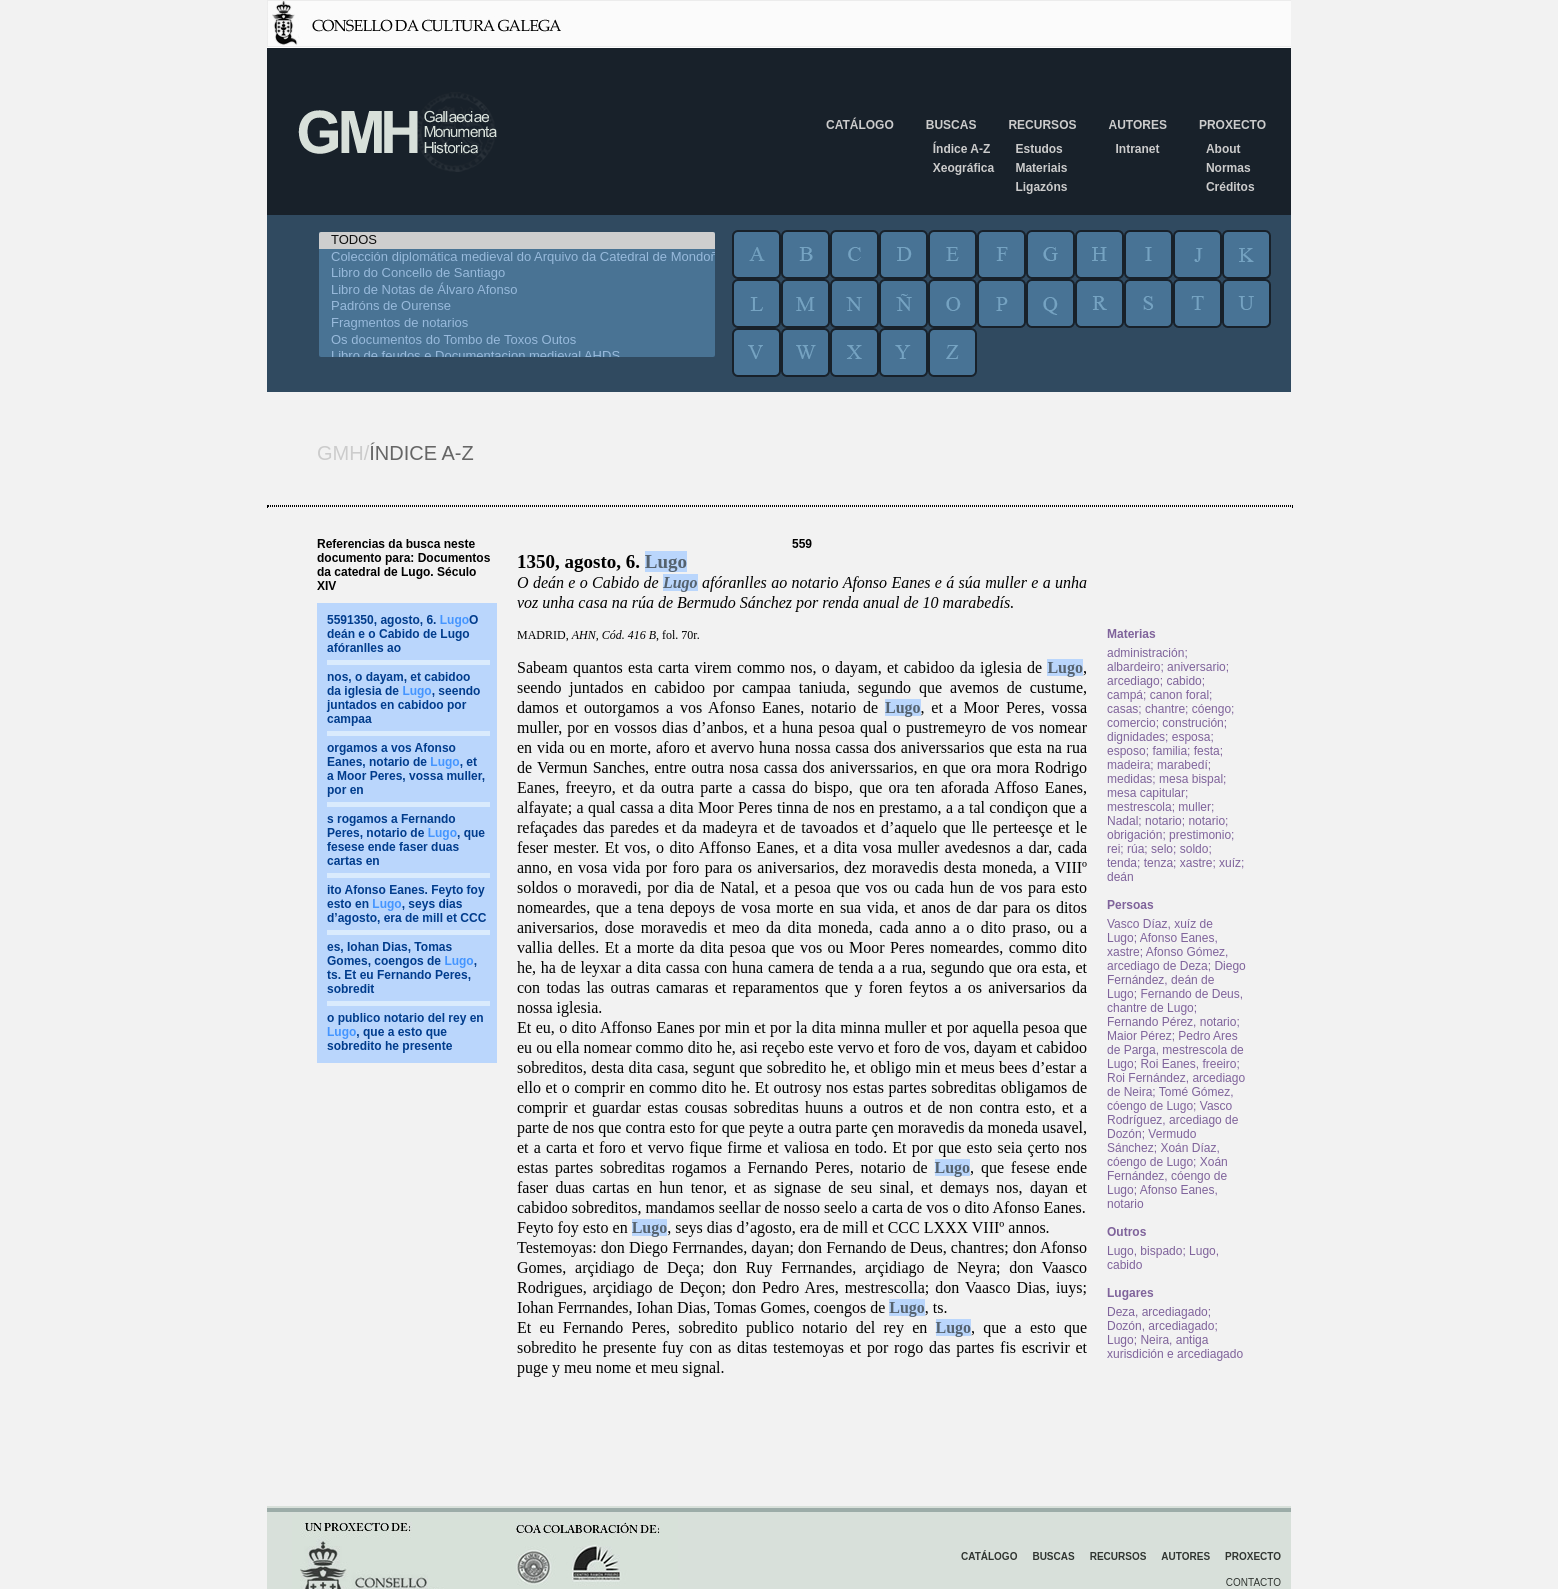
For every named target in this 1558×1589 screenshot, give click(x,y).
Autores (1137, 125)
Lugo (666, 561)
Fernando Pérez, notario (1171, 1022)
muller (1194, 807)
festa (1207, 751)
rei (1113, 849)
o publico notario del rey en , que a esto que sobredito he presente (405, 1032)
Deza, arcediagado (1157, 1312)
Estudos (1038, 149)
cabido (1183, 681)
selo (1162, 849)
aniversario (1196, 667)
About (1223, 149)
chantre (1165, 709)
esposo (1126, 751)
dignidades (1136, 737)
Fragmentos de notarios (517, 323)
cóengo (1211, 709)
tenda (1122, 863)
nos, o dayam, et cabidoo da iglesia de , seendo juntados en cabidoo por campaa (403, 698)
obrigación (1134, 835)
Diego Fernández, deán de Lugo (1176, 980)
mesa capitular (1146, 793)
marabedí (1182, 765)
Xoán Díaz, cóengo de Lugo (1163, 1155)
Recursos (1042, 125)
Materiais (1041, 168)
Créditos (1230, 187)
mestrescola (1139, 807)
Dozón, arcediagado (1160, 1326)
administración (1145, 653)
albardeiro (1133, 667)
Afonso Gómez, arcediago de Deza (1167, 959)
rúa (1135, 849)
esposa (1191, 737)
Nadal (1122, 821)
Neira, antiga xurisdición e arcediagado (1175, 1347)
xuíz (1230, 863)
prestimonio (1200, 835)
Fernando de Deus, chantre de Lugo (1175, 1001)
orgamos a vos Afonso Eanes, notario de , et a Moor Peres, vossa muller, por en (406, 769)
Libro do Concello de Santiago (517, 273)
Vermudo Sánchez (1151, 1141)
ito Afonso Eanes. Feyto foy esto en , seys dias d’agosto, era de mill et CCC (406, 904)
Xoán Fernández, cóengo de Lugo (1167, 1176)
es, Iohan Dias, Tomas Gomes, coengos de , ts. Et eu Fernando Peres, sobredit (402, 968)
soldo (1194, 849)
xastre (1196, 863)
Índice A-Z (962, 149)
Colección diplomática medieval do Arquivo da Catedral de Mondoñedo (517, 257)
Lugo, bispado (1144, 1251)
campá (1125, 695)
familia (1169, 751)
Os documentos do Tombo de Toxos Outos (517, 340)
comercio (1131, 723)
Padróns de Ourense (517, 306)
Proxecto (1232, 125)
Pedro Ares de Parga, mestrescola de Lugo (1175, 1050)
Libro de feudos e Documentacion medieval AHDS (517, 356)
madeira (1128, 765)
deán (1120, 877)
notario (1163, 821)
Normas (1228, 168)
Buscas (951, 125)
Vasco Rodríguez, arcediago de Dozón (1172, 1120)
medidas (1129, 779)
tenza (1158, 863)
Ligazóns (1041, 187)
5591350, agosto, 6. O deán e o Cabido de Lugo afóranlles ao (402, 634)
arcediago (1133, 681)
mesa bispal (1191, 779)
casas (1122, 709)
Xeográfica (963, 168)
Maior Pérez (1139, 1036)
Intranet (1137, 149)
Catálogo (860, 125)
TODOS (517, 240)
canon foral (1179, 695)
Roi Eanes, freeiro (1188, 1064)
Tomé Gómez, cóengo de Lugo (1170, 1099)
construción (1192, 723)
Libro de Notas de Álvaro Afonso (517, 290)
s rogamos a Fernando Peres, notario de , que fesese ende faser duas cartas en (406, 840)
